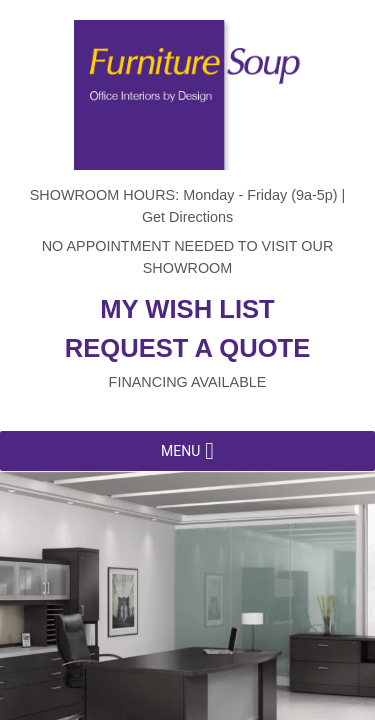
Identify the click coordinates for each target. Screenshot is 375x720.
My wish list (187, 309)
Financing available (188, 382)
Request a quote (188, 348)
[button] (180, 451)
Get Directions (187, 217)
